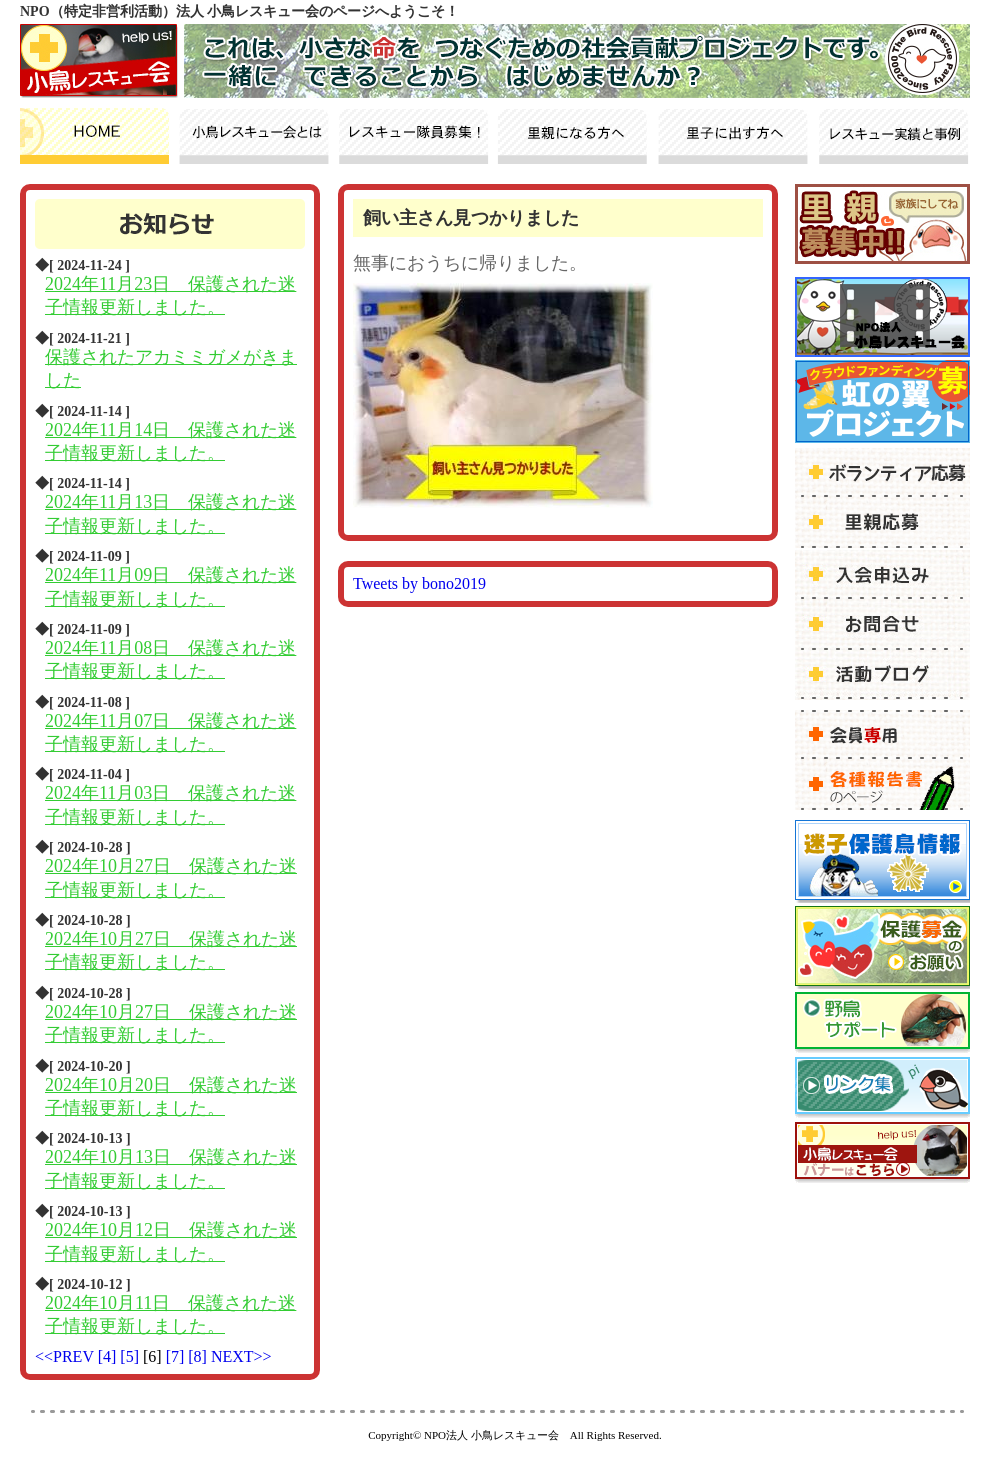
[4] (109, 1356)
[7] (177, 1356)
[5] (131, 1356)
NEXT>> (241, 1356)
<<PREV (64, 1356)
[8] (199, 1356)
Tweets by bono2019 (419, 583)
